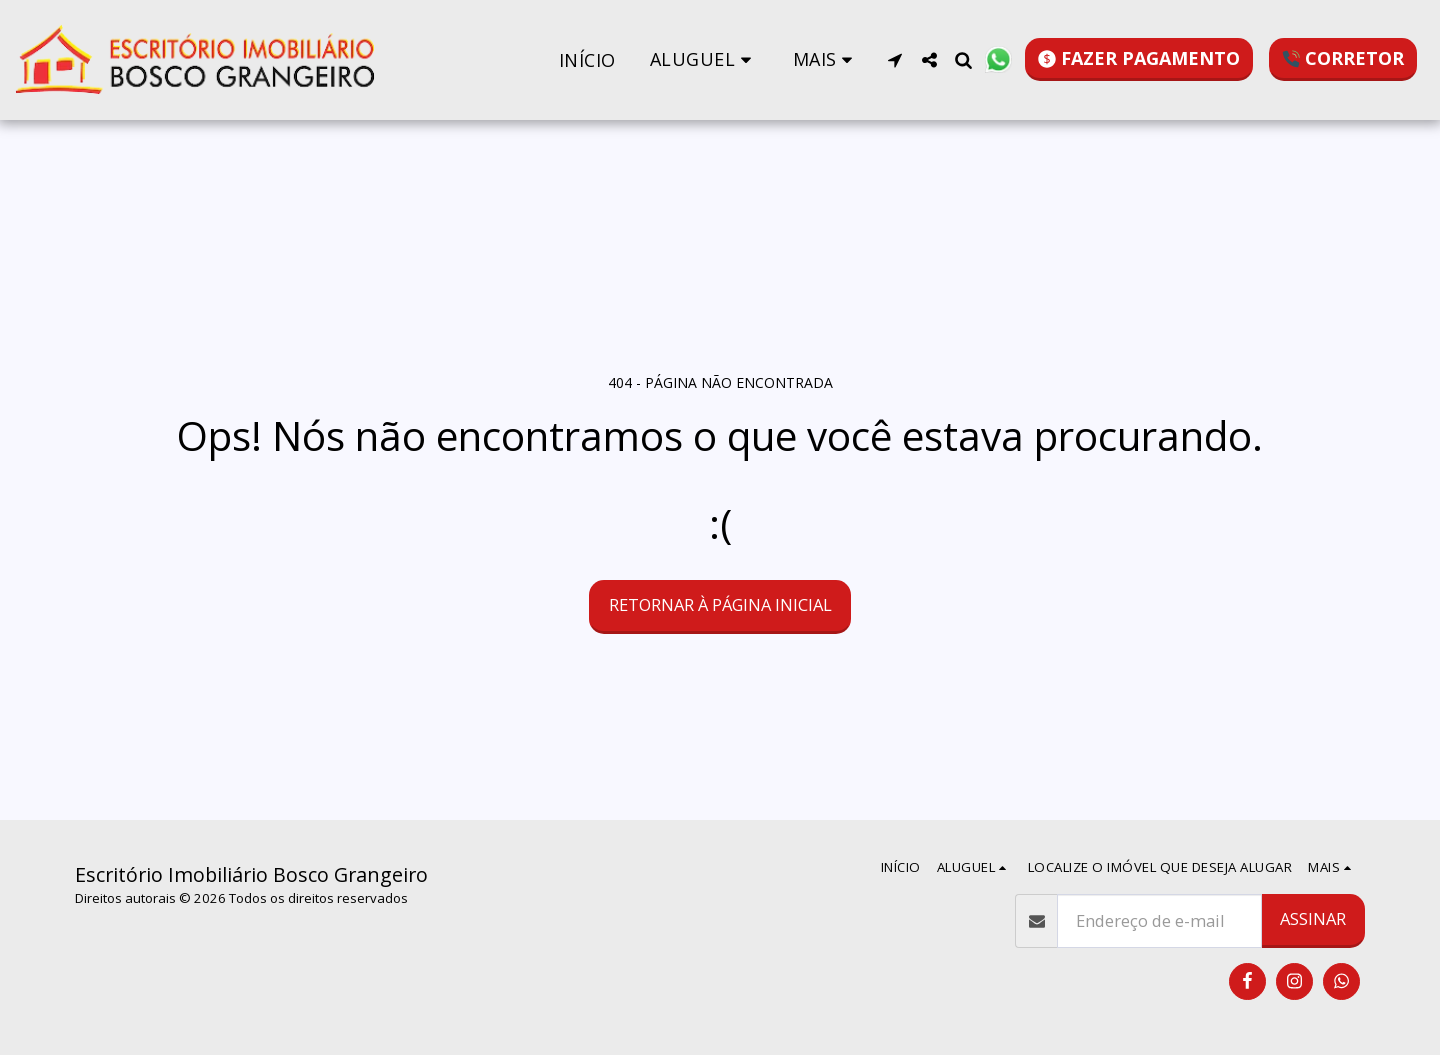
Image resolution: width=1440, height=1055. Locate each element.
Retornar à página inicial (720, 604)
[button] (704, 59)
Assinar (1313, 918)
